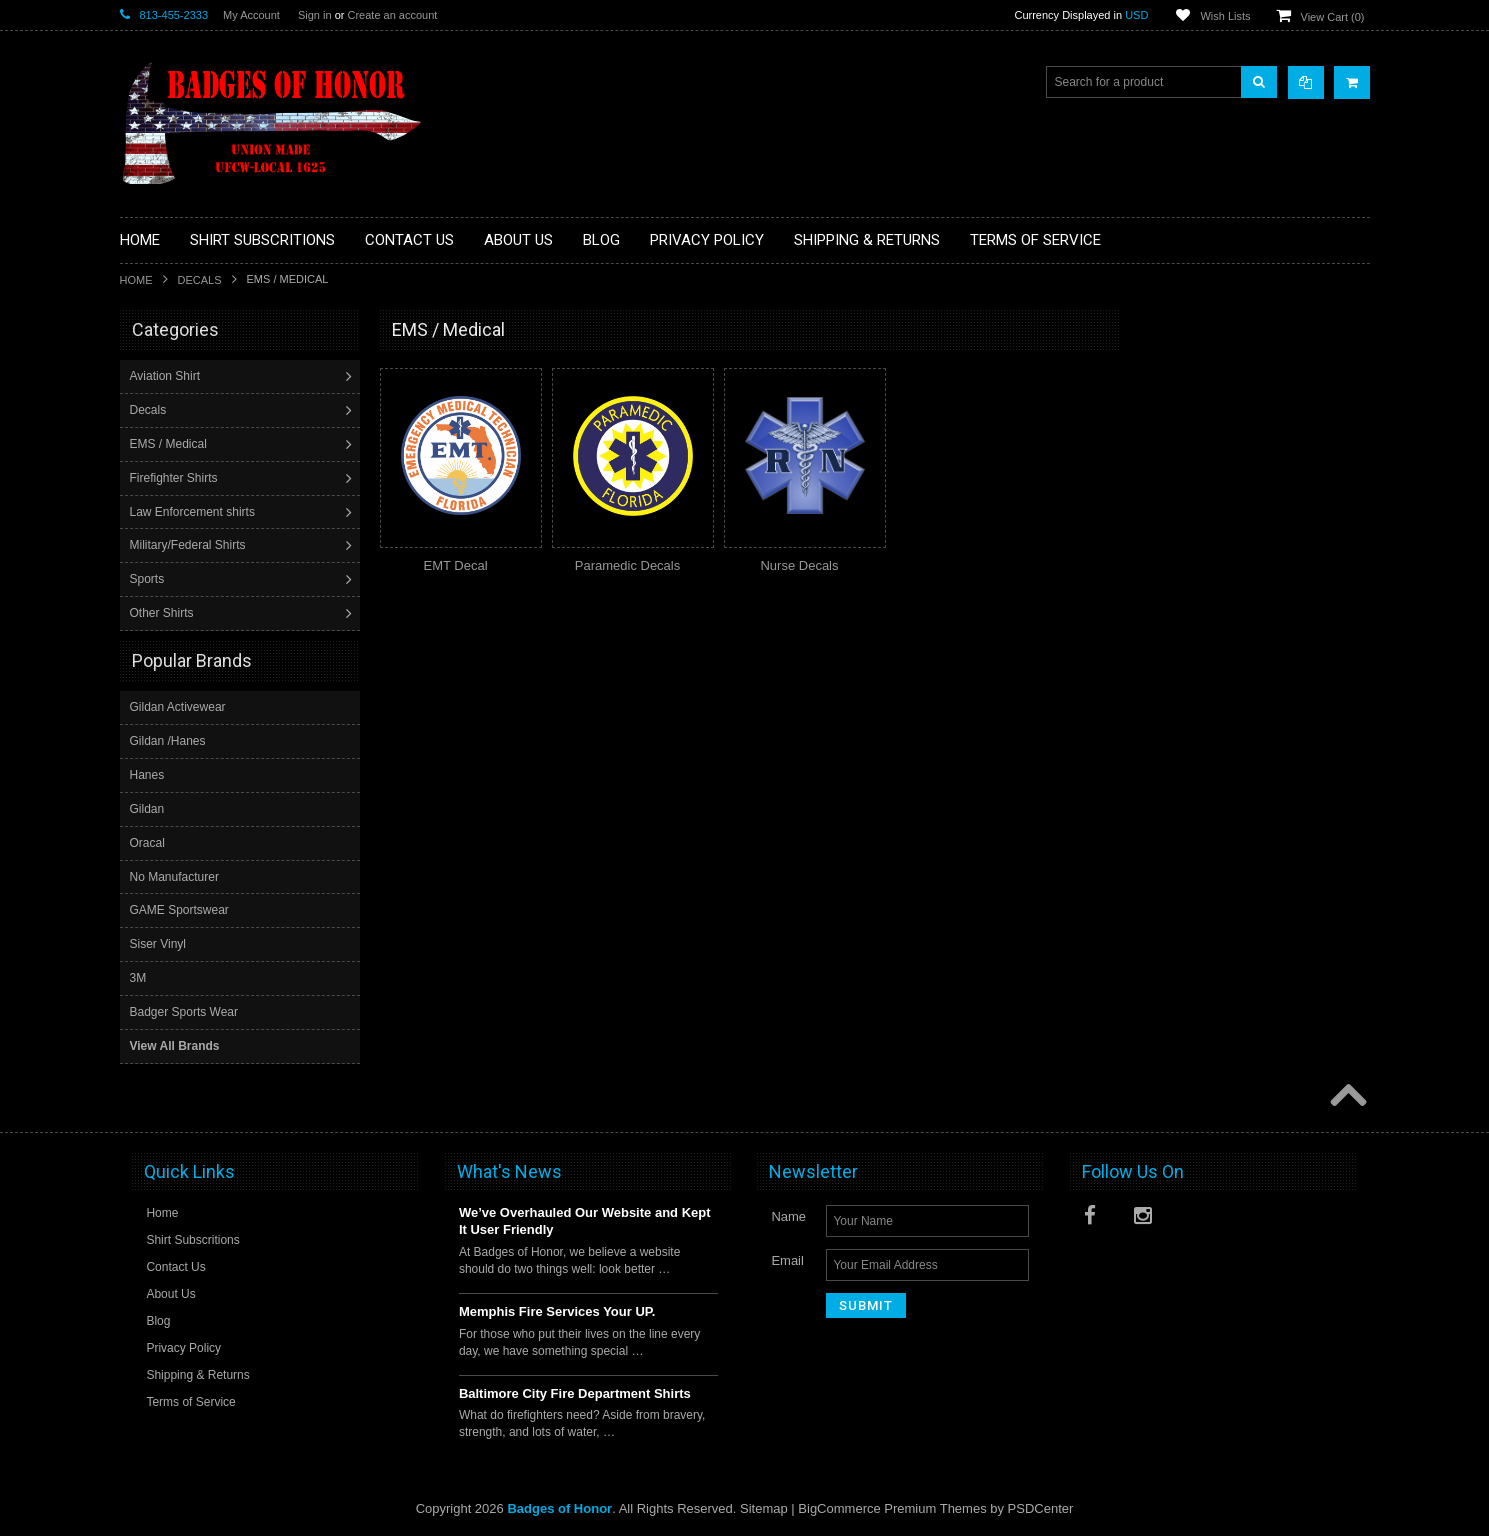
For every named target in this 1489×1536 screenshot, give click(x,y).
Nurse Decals (799, 565)
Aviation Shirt (167, 376)
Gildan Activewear (178, 706)
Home (136, 280)
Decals (200, 280)
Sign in (315, 15)
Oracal (147, 842)
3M (138, 977)
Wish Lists (1225, 16)
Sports (149, 579)
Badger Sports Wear (184, 1011)
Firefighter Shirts (176, 478)
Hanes (147, 774)
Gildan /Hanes (168, 740)
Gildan (147, 808)
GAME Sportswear (179, 909)
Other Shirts (164, 613)
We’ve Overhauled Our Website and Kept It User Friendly (585, 1220)
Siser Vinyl (158, 943)
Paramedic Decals (628, 565)
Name (788, 1215)
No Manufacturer (174, 876)
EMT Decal (455, 565)
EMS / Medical (170, 444)
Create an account (392, 15)
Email (787, 1259)
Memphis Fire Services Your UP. (557, 1310)
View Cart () (1333, 17)
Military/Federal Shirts (190, 545)
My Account (251, 15)
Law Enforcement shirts (194, 512)
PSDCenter (1041, 1507)
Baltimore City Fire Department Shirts (575, 1392)
